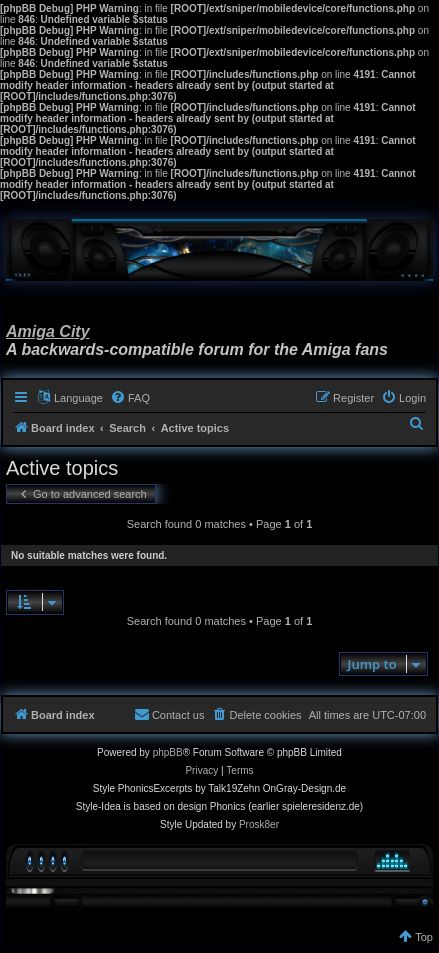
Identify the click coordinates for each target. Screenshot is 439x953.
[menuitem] (130, 398)
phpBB (168, 752)
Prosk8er (259, 824)
